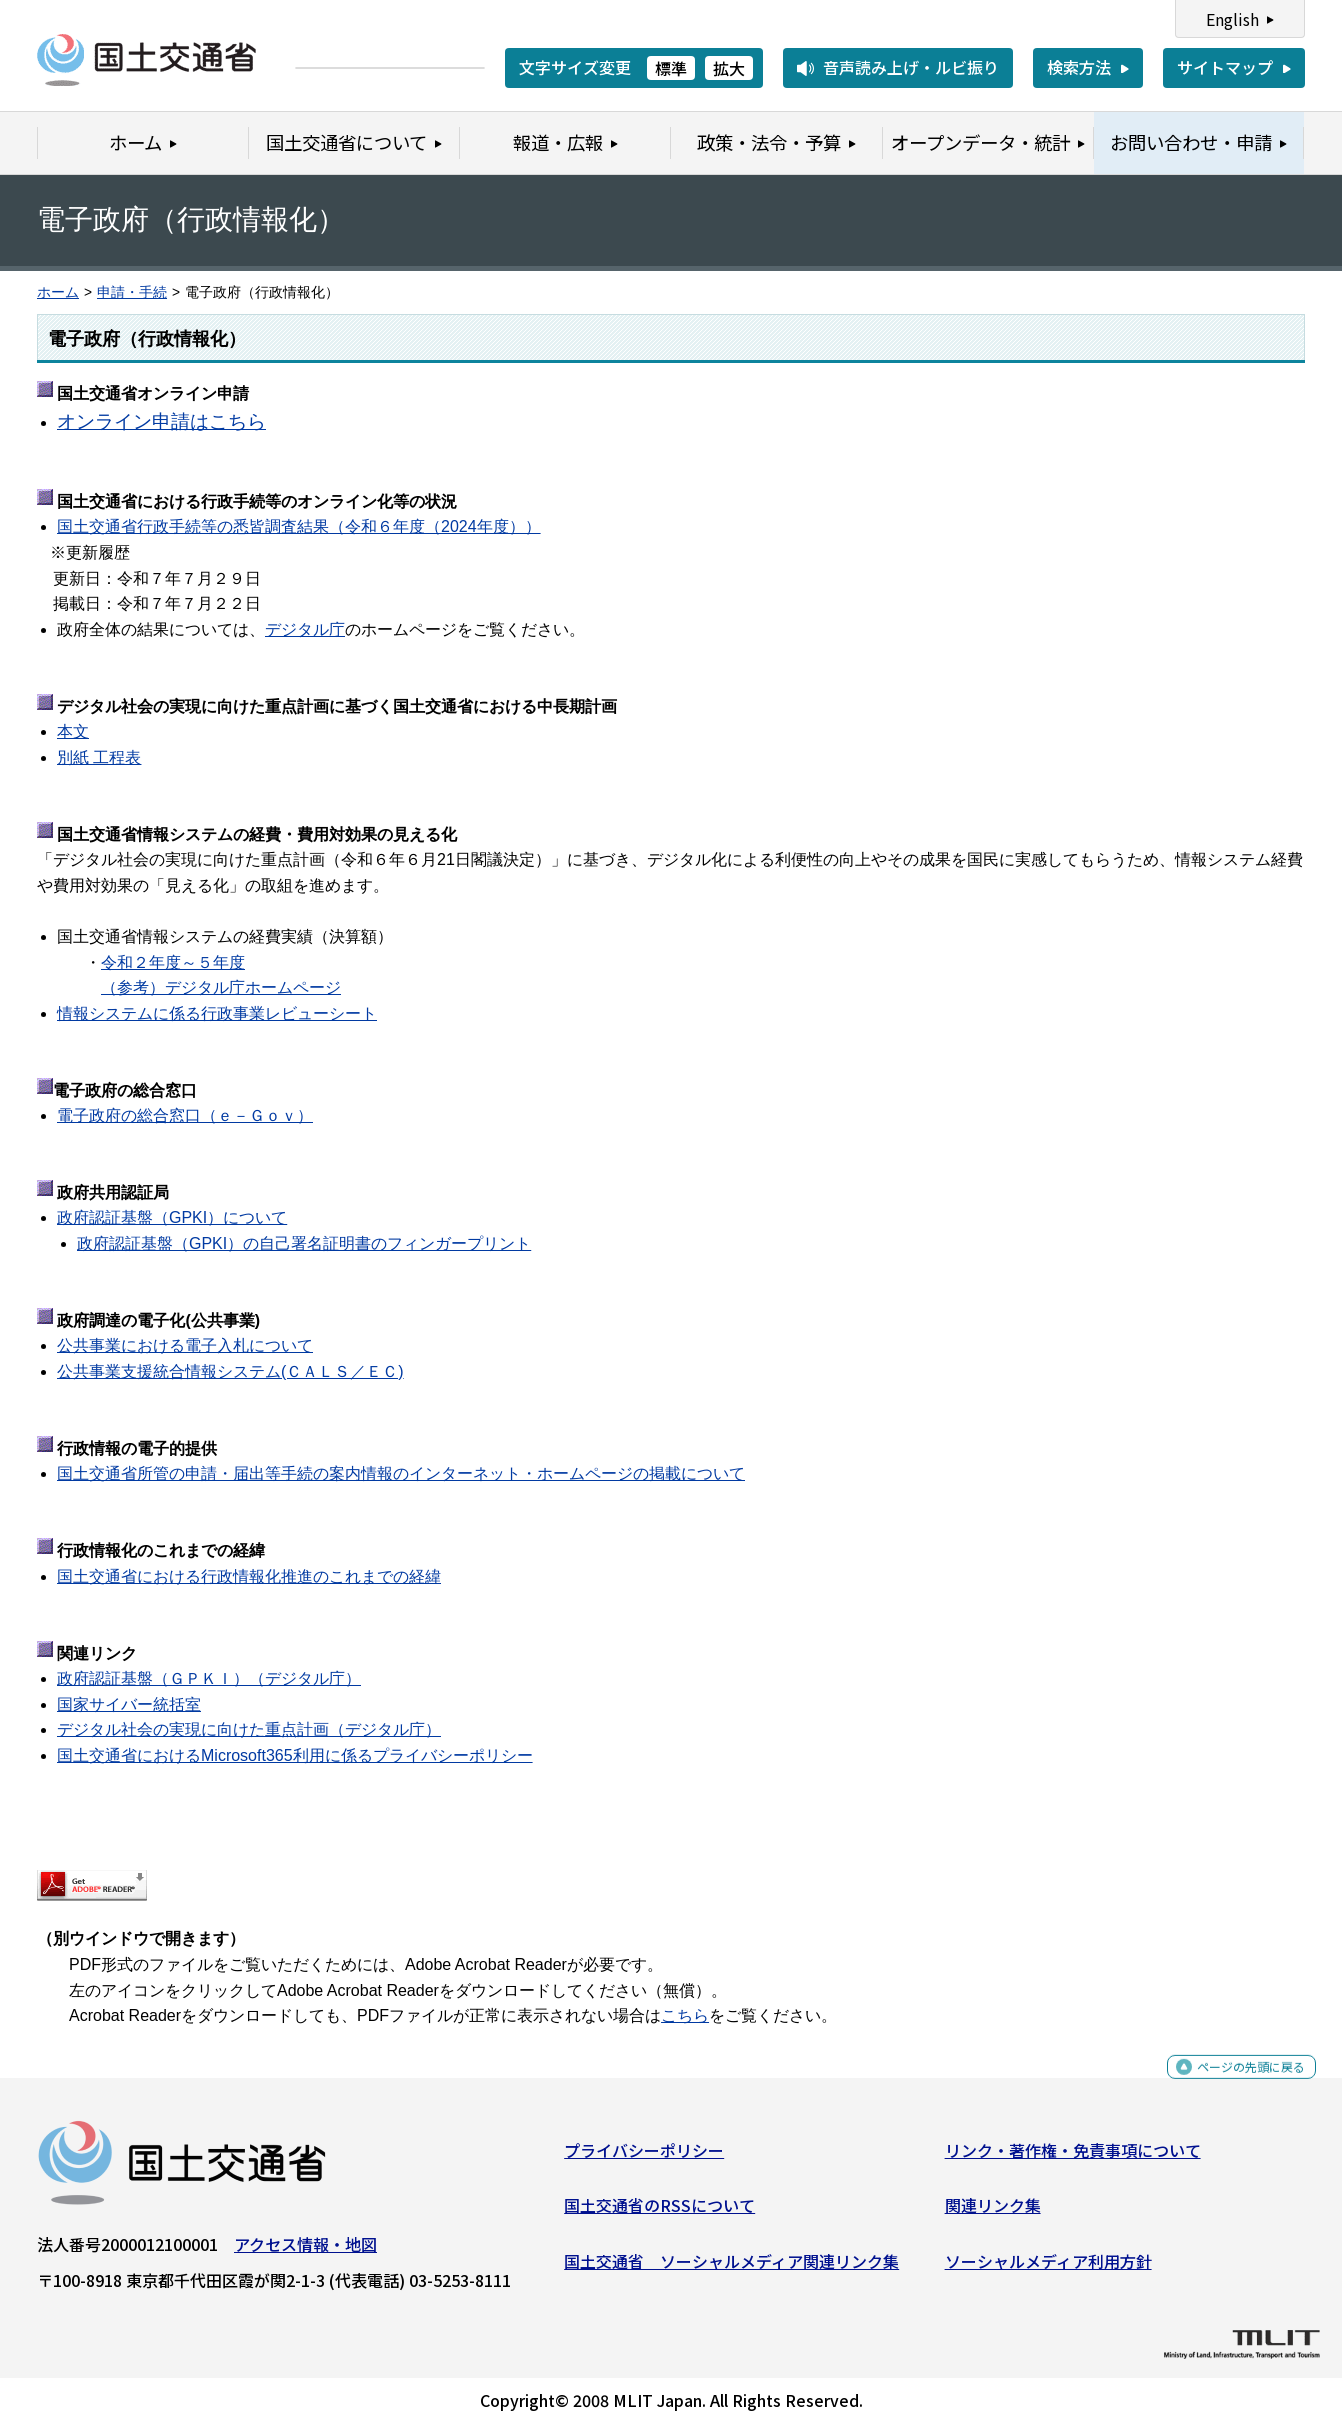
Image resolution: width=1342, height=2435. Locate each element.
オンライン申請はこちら (161, 421)
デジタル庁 (305, 629)
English (1232, 19)
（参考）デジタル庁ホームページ (221, 987)
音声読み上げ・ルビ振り (911, 67)
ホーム (58, 292)
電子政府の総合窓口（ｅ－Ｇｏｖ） (185, 1115)
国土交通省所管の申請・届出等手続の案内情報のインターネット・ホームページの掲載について (401, 1473)
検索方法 (1079, 67)
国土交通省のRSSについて (659, 2213)
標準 (671, 68)
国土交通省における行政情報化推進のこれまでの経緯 (249, 1576)
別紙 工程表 (99, 757)
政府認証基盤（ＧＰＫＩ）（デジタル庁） (209, 1678)
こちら (685, 2015)
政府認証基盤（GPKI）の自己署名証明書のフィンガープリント (304, 1243)
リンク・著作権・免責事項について (1073, 2157)
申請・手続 (132, 292)
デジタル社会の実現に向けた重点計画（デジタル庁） (249, 1729)
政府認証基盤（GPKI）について (172, 1217)
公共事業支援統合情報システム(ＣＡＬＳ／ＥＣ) (230, 1371)
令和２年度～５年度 (173, 962)
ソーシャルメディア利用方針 (1048, 2269)
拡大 (729, 68)
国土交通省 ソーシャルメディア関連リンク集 (731, 2269)
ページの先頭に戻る (1234, 2085)
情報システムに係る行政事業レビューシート (217, 1013)
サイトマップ (1225, 67)
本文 (73, 731)
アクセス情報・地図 (305, 2251)
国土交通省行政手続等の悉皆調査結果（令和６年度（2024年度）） (299, 526)
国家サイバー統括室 (129, 1704)
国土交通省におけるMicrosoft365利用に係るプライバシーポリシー (295, 1755)
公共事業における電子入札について (185, 1345)
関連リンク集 (993, 2213)
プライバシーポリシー (644, 2157)
